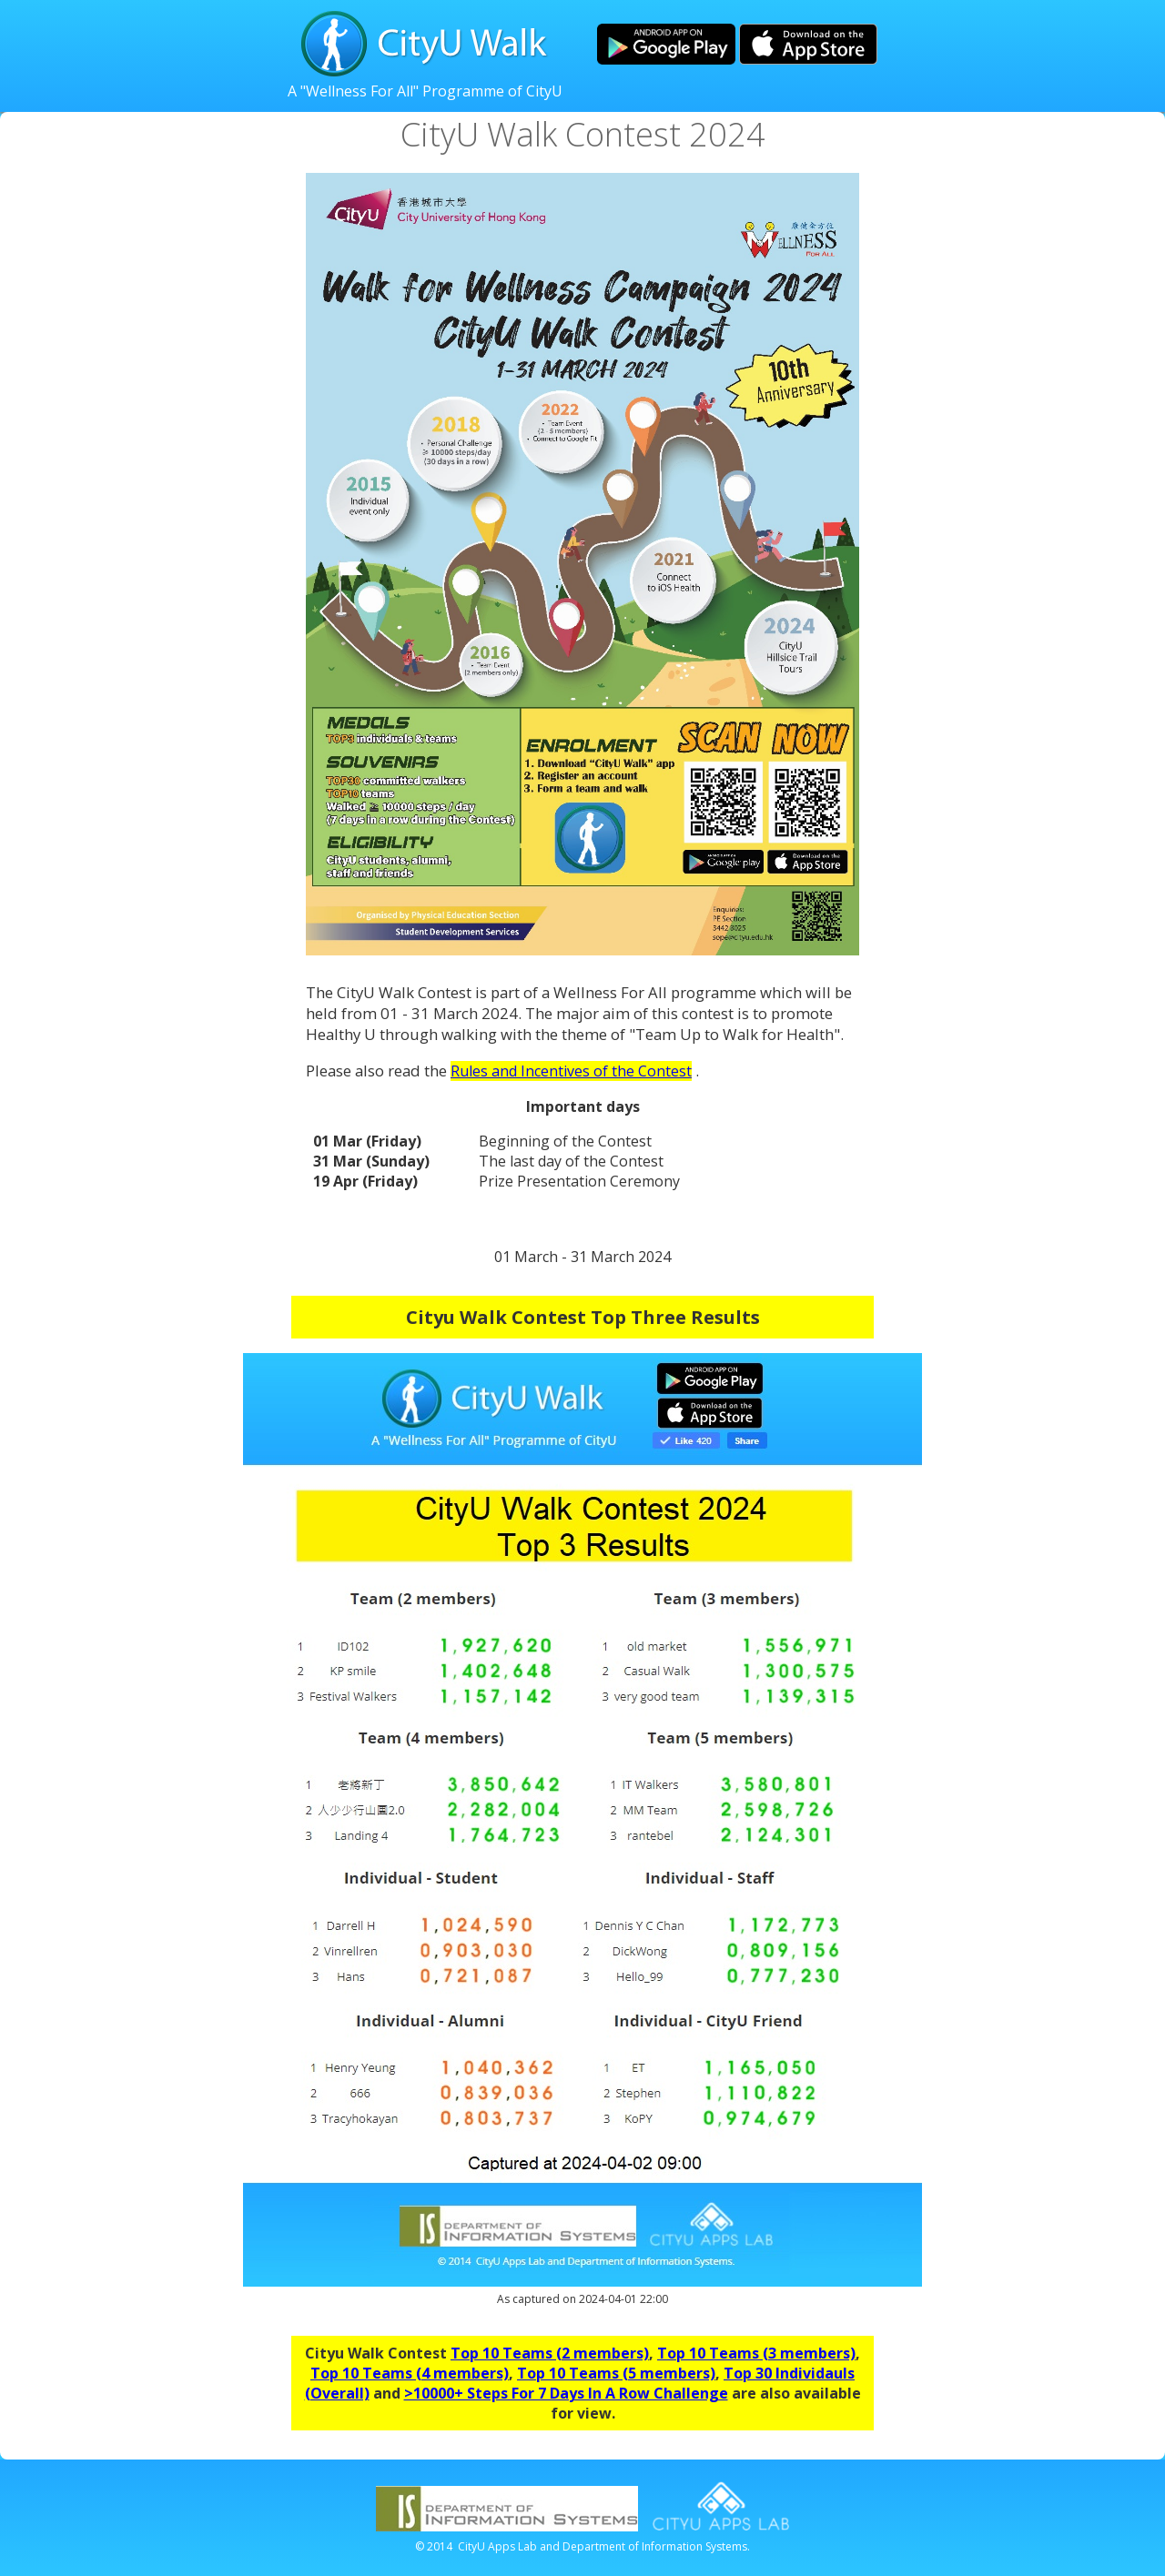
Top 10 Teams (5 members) (616, 2373)
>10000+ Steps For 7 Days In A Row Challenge (566, 2393)
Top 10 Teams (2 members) (550, 2353)
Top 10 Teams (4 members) (409, 2373)
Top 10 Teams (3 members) (756, 2353)
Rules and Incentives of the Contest (571, 1071)
